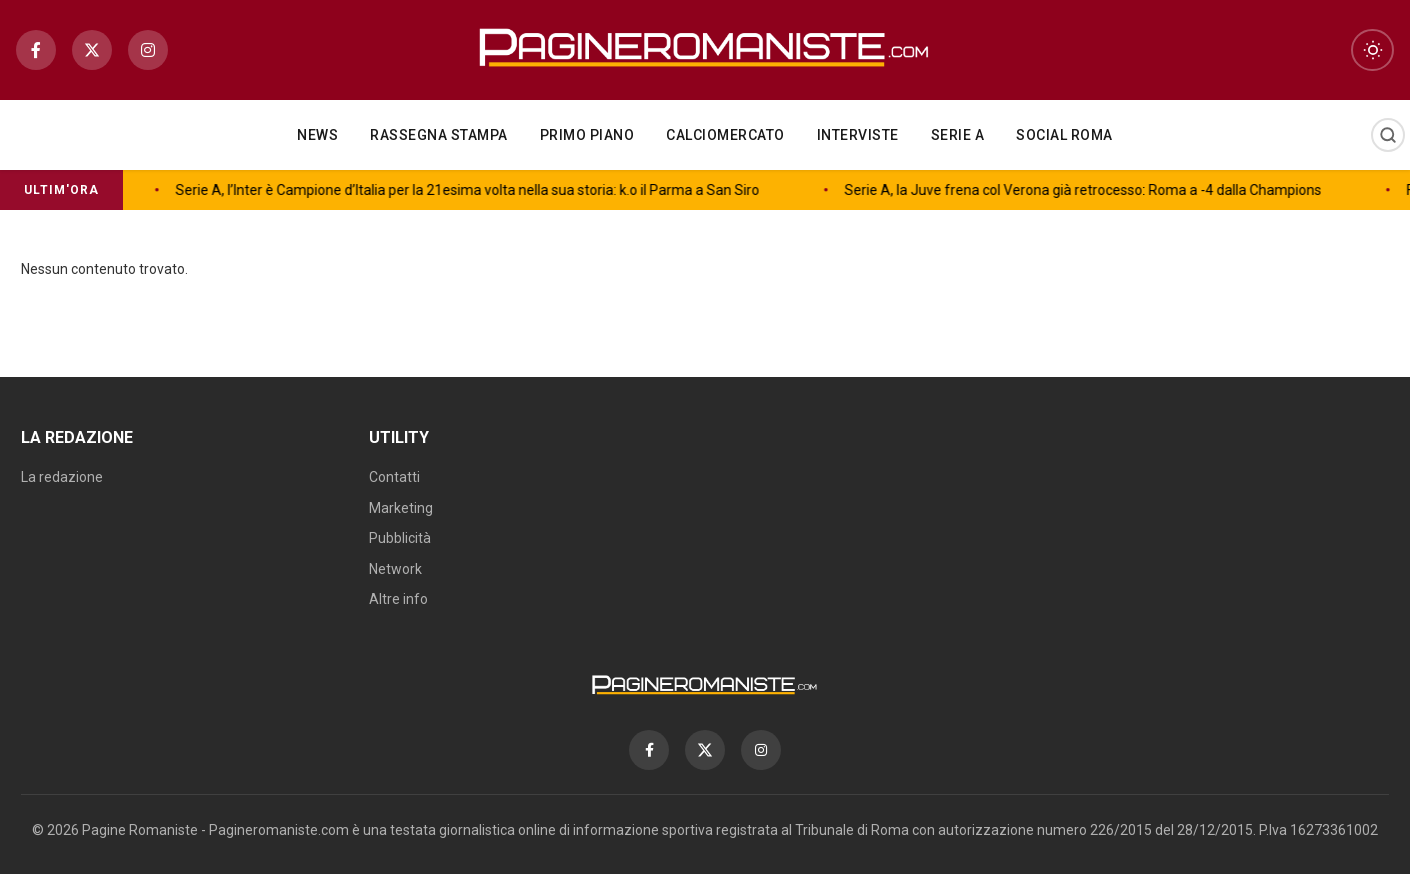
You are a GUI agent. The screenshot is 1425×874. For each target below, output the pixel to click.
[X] (92, 50)
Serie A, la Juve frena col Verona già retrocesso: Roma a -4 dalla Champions (673, 190)
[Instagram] (148, 50)
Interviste (858, 135)
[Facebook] (36, 50)
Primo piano (587, 135)
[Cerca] (1388, 135)
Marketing (401, 508)
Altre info (398, 599)
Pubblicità (400, 538)
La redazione (62, 477)
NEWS (317, 135)
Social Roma (1064, 135)
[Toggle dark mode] (1372, 50)
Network (395, 569)
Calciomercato (725, 135)
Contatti (394, 477)
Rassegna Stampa (439, 135)
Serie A (958, 135)
